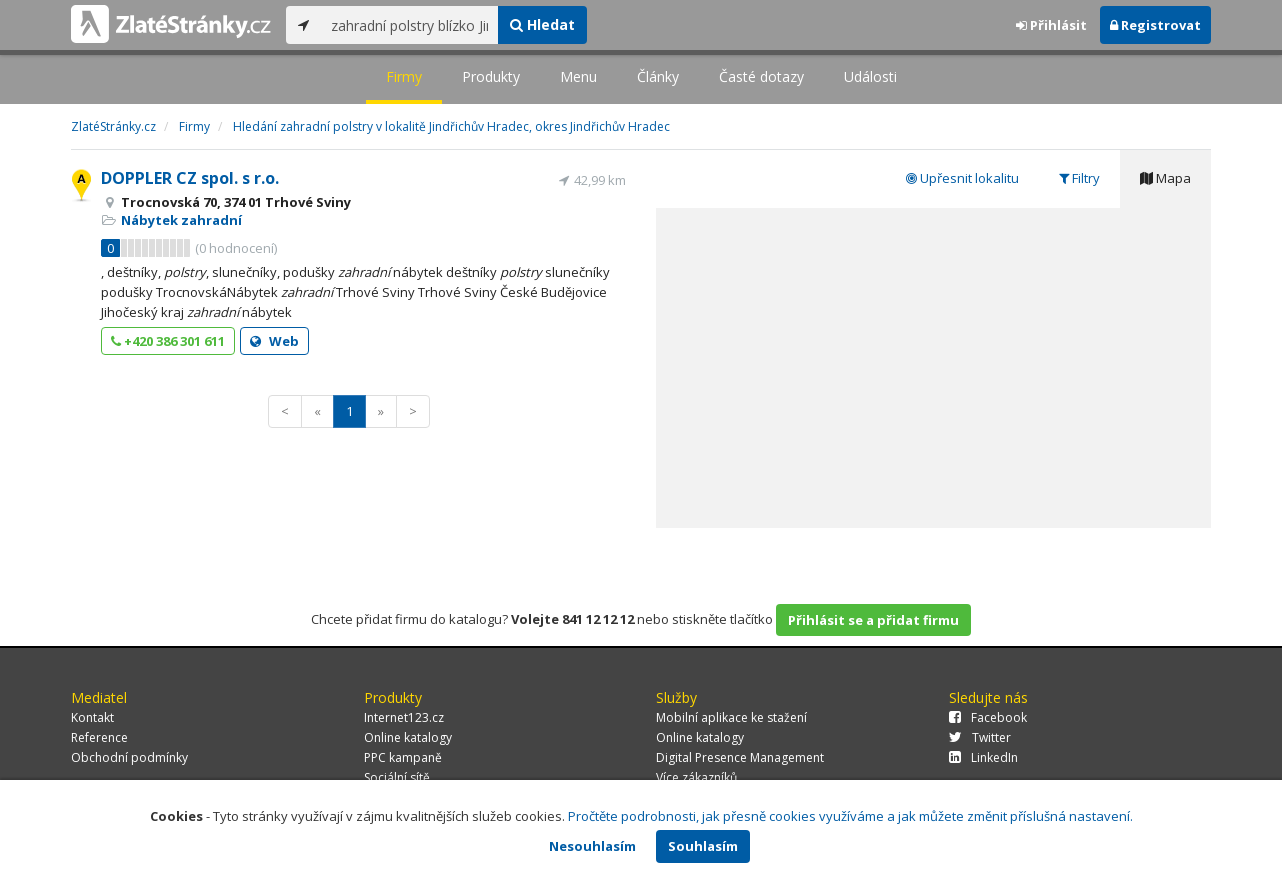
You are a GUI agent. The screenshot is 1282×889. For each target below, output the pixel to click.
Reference (99, 737)
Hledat (542, 24)
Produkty (491, 76)
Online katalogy (408, 737)
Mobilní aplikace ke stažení (731, 717)
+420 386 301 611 (168, 341)
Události (870, 76)
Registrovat (1155, 25)
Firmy (404, 76)
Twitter (980, 737)
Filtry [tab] (1079, 178)
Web (274, 341)
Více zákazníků (696, 777)
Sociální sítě (397, 777)
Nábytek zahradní (181, 220)
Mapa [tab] (1165, 178)
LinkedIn (983, 757)
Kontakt (92, 717)
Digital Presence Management (740, 757)
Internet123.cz (404, 717)
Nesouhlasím (592, 846)
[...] (409, 25)
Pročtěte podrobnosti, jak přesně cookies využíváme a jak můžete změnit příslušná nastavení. (850, 816)
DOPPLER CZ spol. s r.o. (190, 178)
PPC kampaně (403, 757)
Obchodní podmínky (129, 757)
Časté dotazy (761, 76)
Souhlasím (703, 846)
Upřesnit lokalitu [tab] (962, 178)
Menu (578, 76)
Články (658, 76)
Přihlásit (1051, 25)
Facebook (988, 717)
